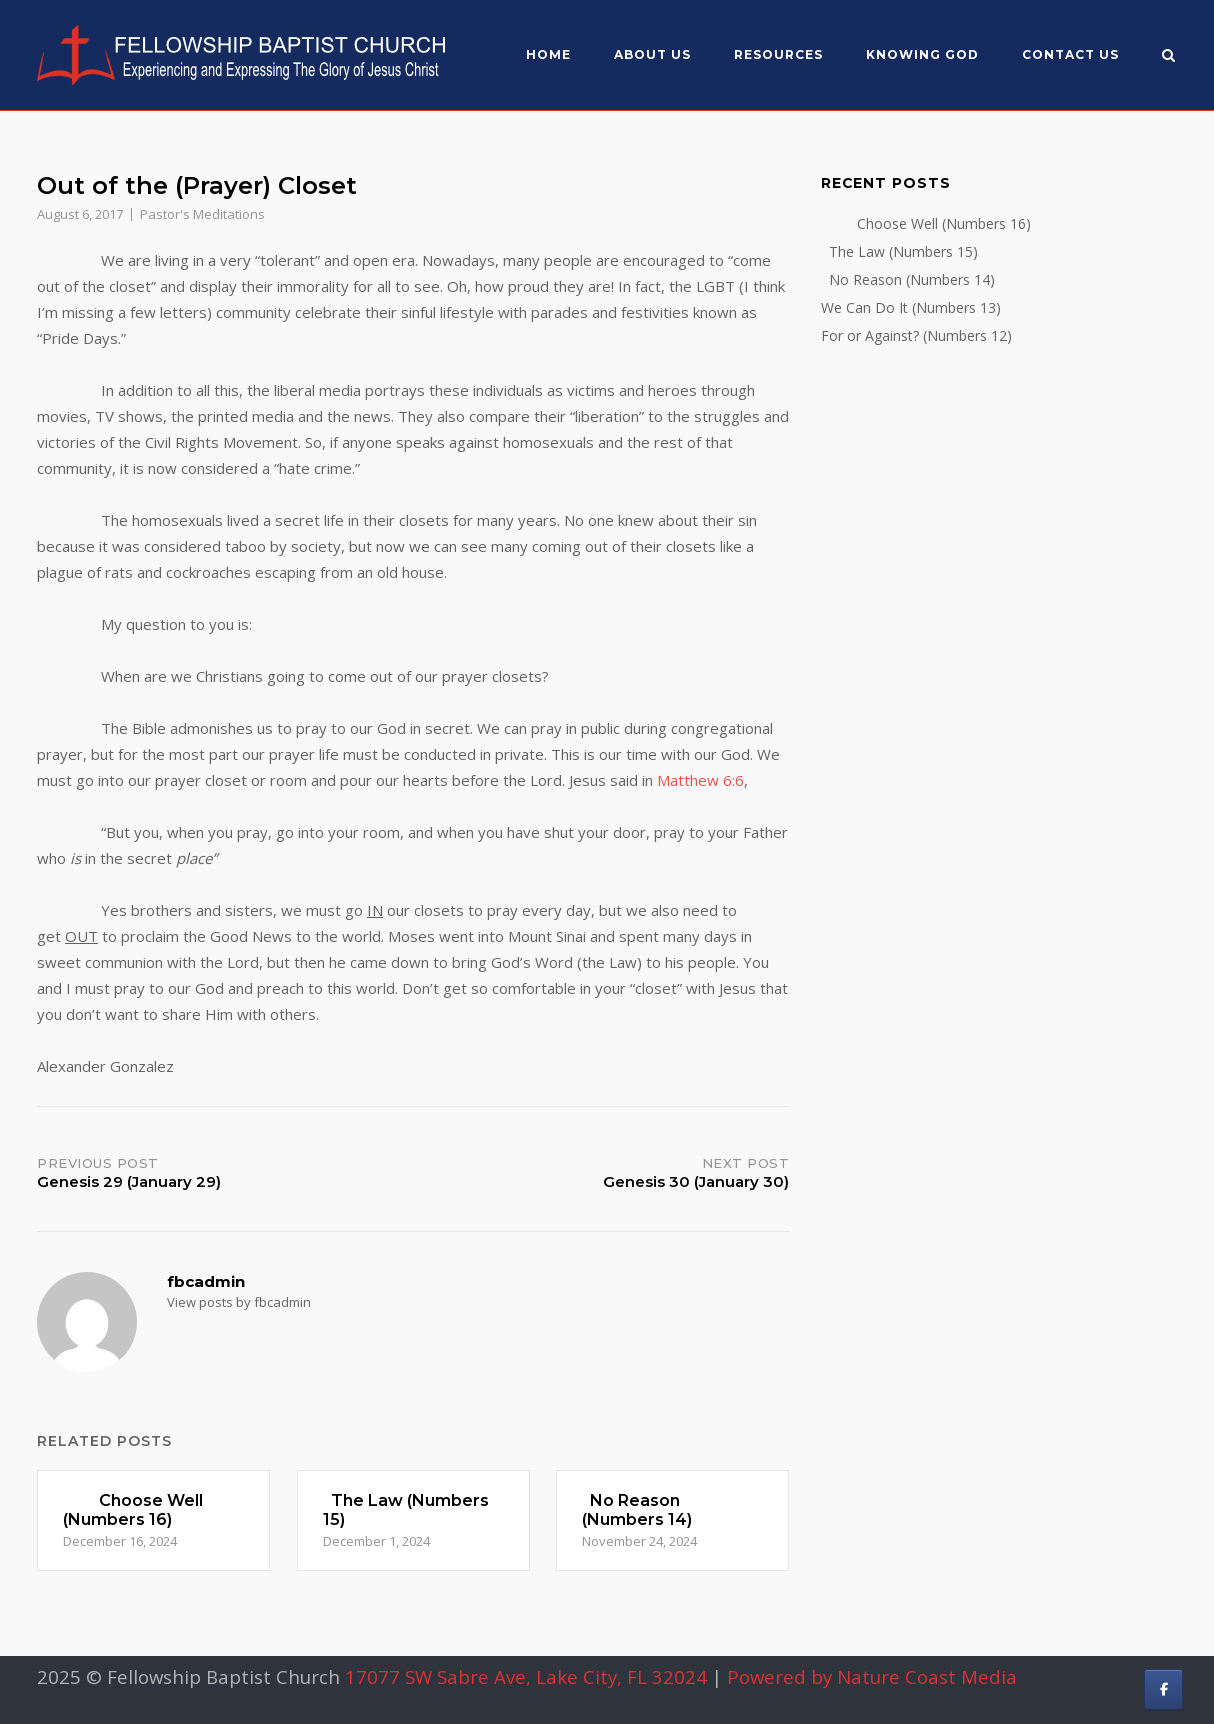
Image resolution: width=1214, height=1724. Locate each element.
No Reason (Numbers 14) (908, 279)
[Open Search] (1168, 57)
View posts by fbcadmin (239, 1302)
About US (652, 54)
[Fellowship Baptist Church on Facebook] (1163, 1689)
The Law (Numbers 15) (899, 251)
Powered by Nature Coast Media (872, 1676)
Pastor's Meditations (202, 214)
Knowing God (922, 54)
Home (548, 54)
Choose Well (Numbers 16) (926, 223)
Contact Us (1070, 54)
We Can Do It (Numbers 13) (911, 307)
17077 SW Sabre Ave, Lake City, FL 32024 (526, 1676)
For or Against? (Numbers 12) (916, 335)
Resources (778, 54)
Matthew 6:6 (700, 780)
